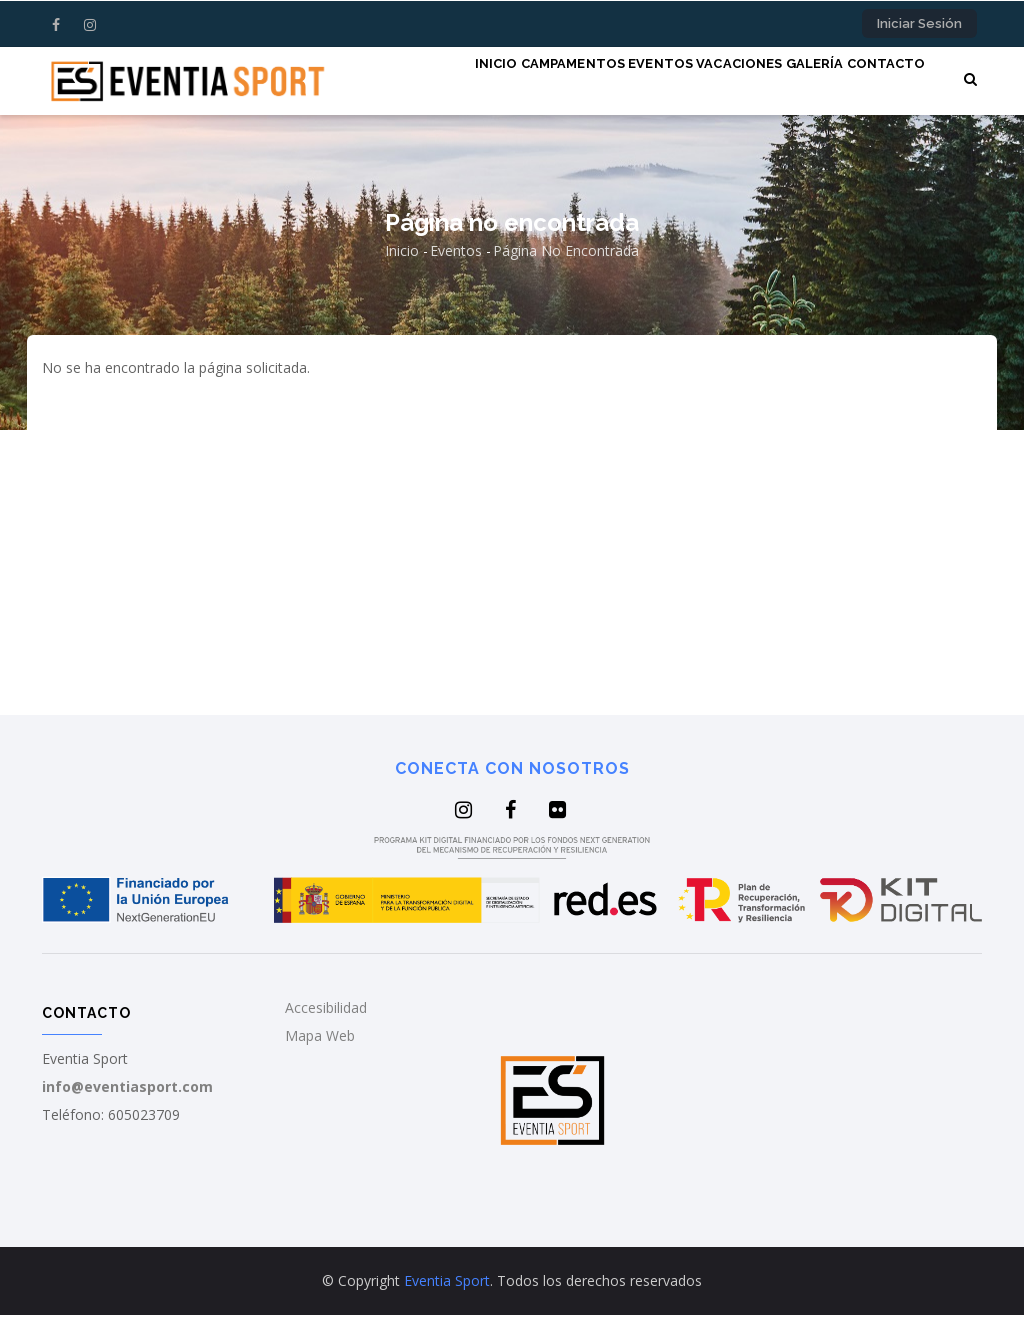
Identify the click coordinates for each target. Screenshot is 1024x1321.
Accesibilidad (326, 1014)
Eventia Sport (447, 1286)
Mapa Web (320, 1042)
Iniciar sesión (919, 23)
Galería (791, 83)
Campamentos (499, 83)
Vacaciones (699, 83)
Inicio (405, 83)
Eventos (604, 83)
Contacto (878, 83)
